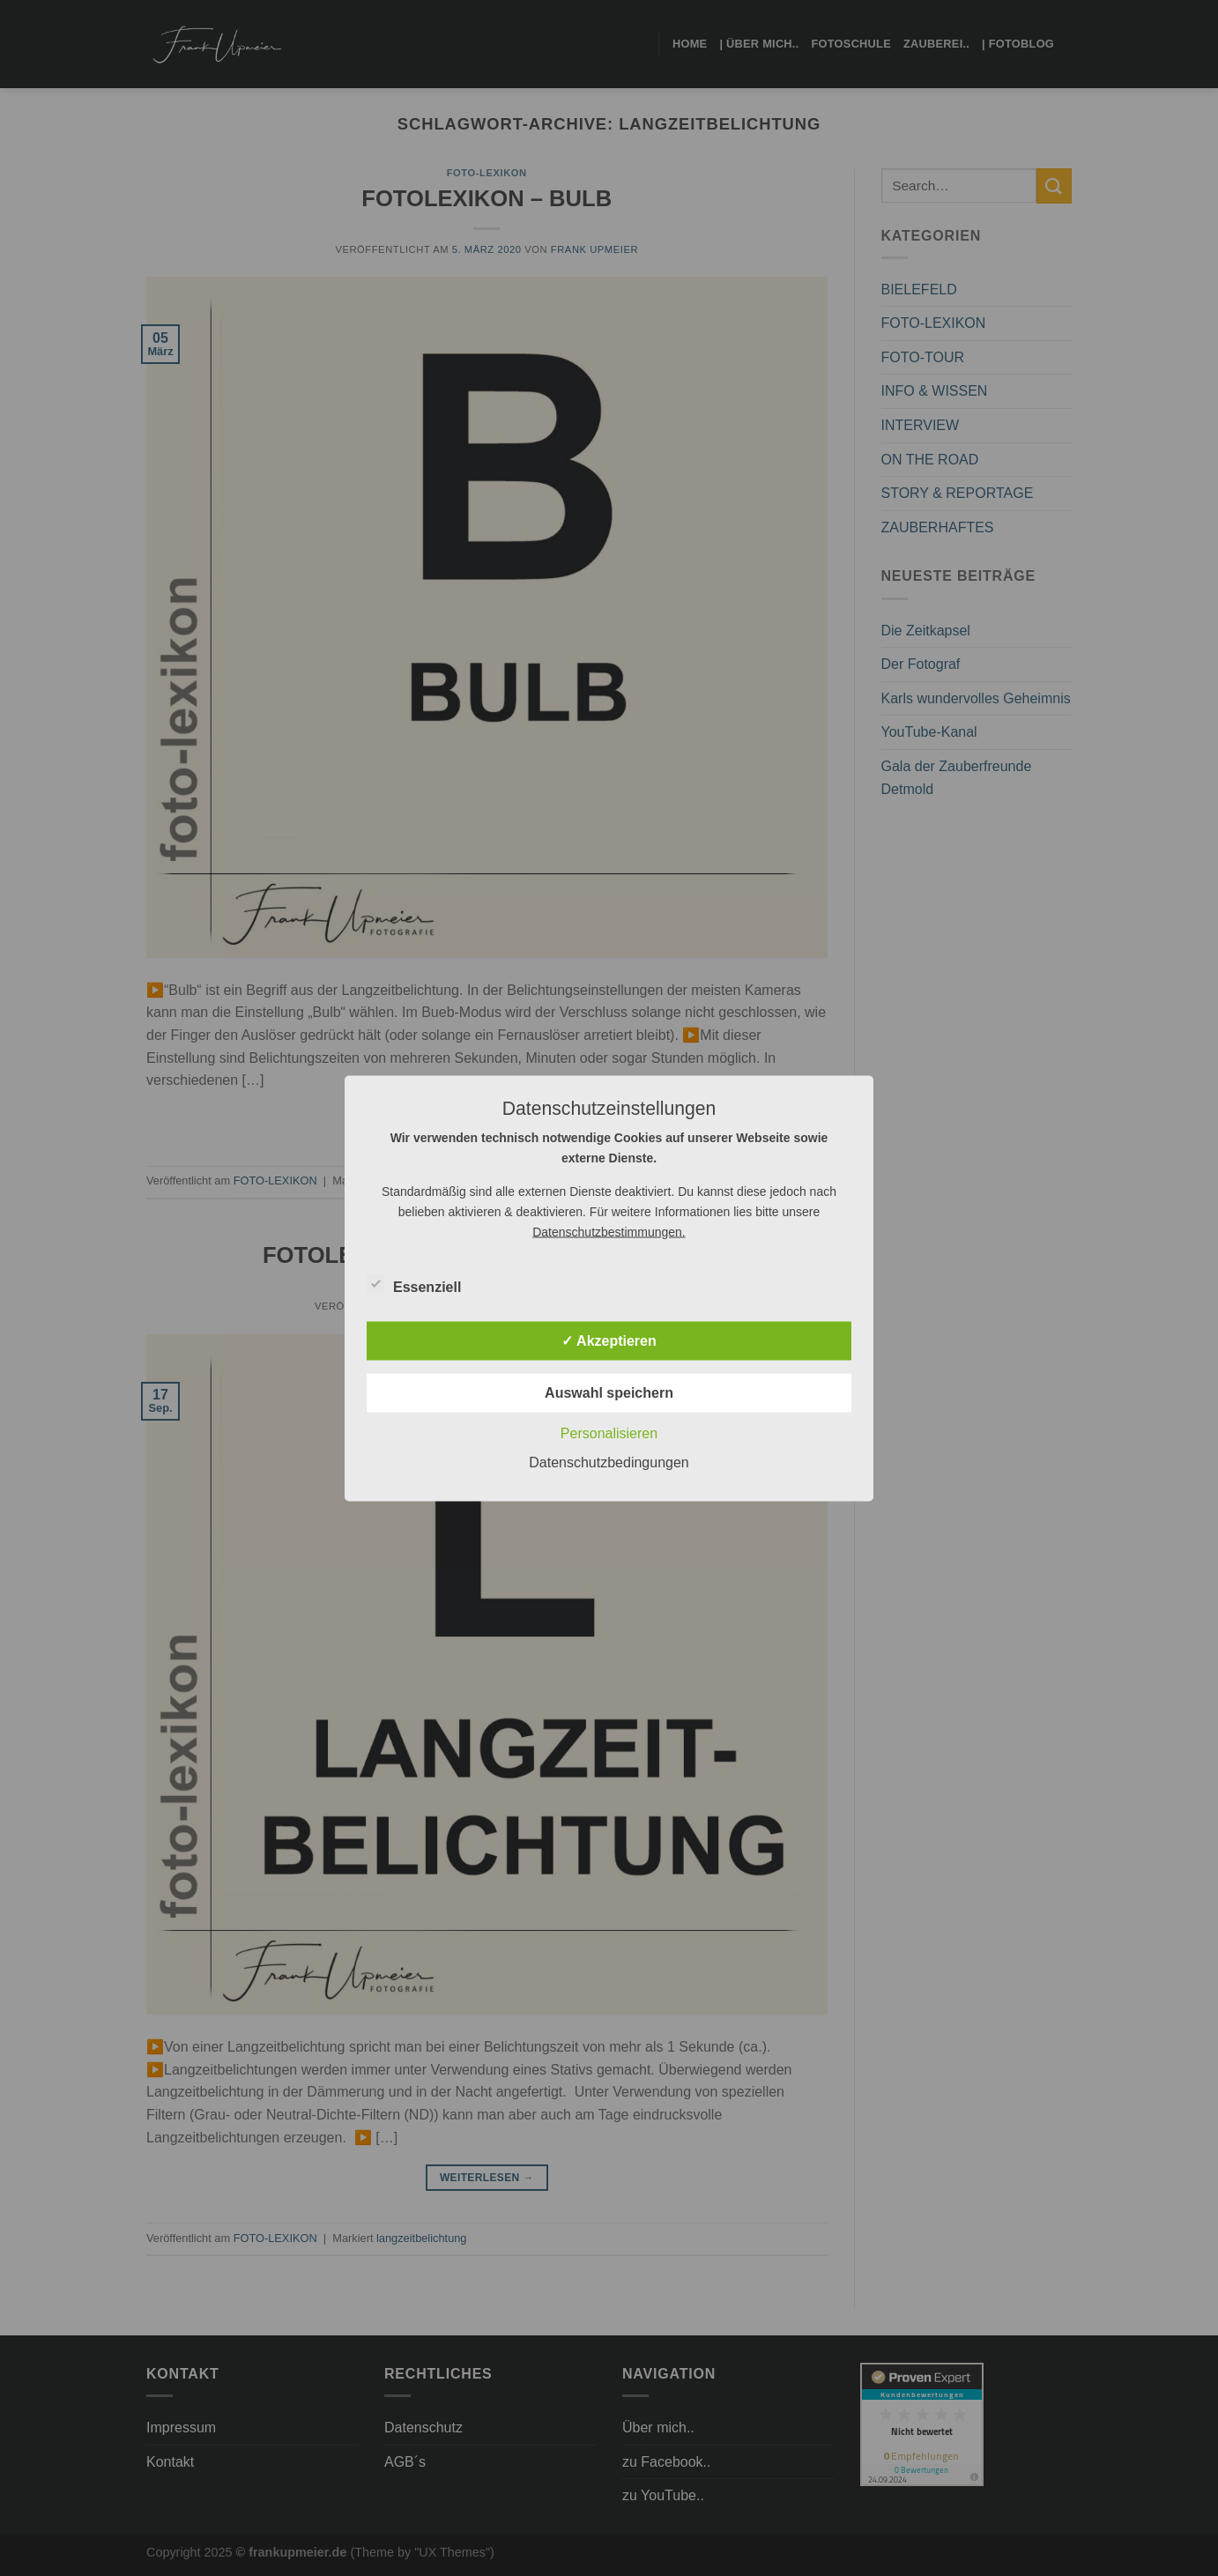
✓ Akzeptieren (609, 1340)
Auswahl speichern (609, 1392)
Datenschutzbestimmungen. (609, 1231)
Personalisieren (609, 1432)
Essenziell (414, 1284)
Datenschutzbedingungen (608, 1461)
